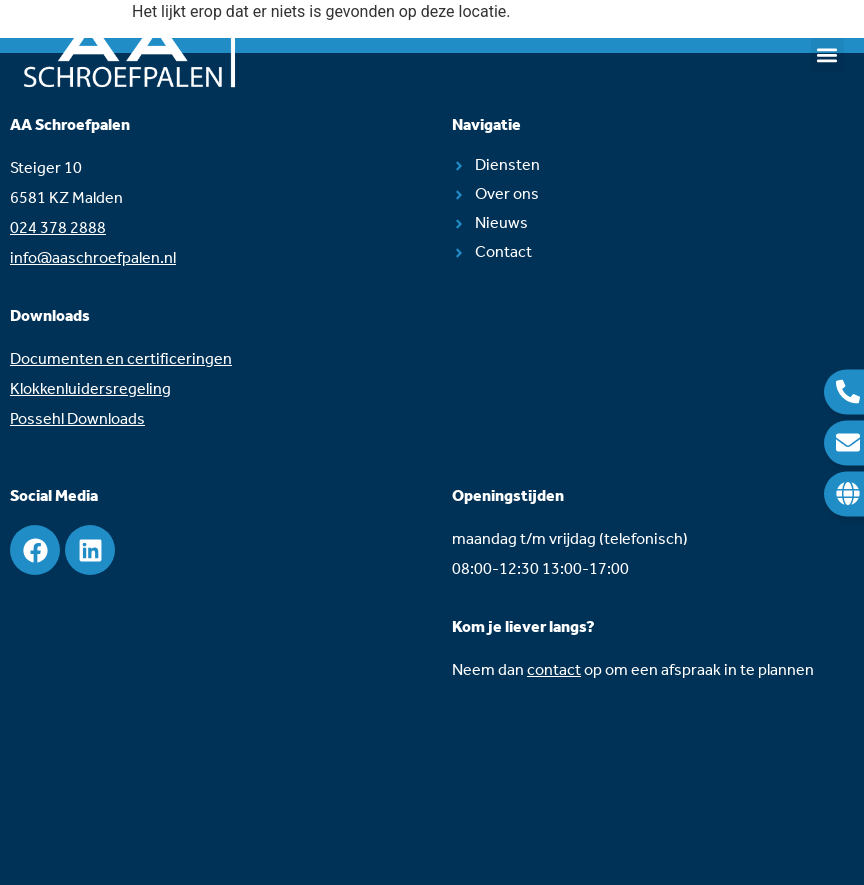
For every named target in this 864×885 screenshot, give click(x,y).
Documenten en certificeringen (121, 359)
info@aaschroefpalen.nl (93, 258)
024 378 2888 (58, 228)
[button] (827, 54)
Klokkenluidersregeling (90, 389)
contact (554, 670)
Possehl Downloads (77, 419)
